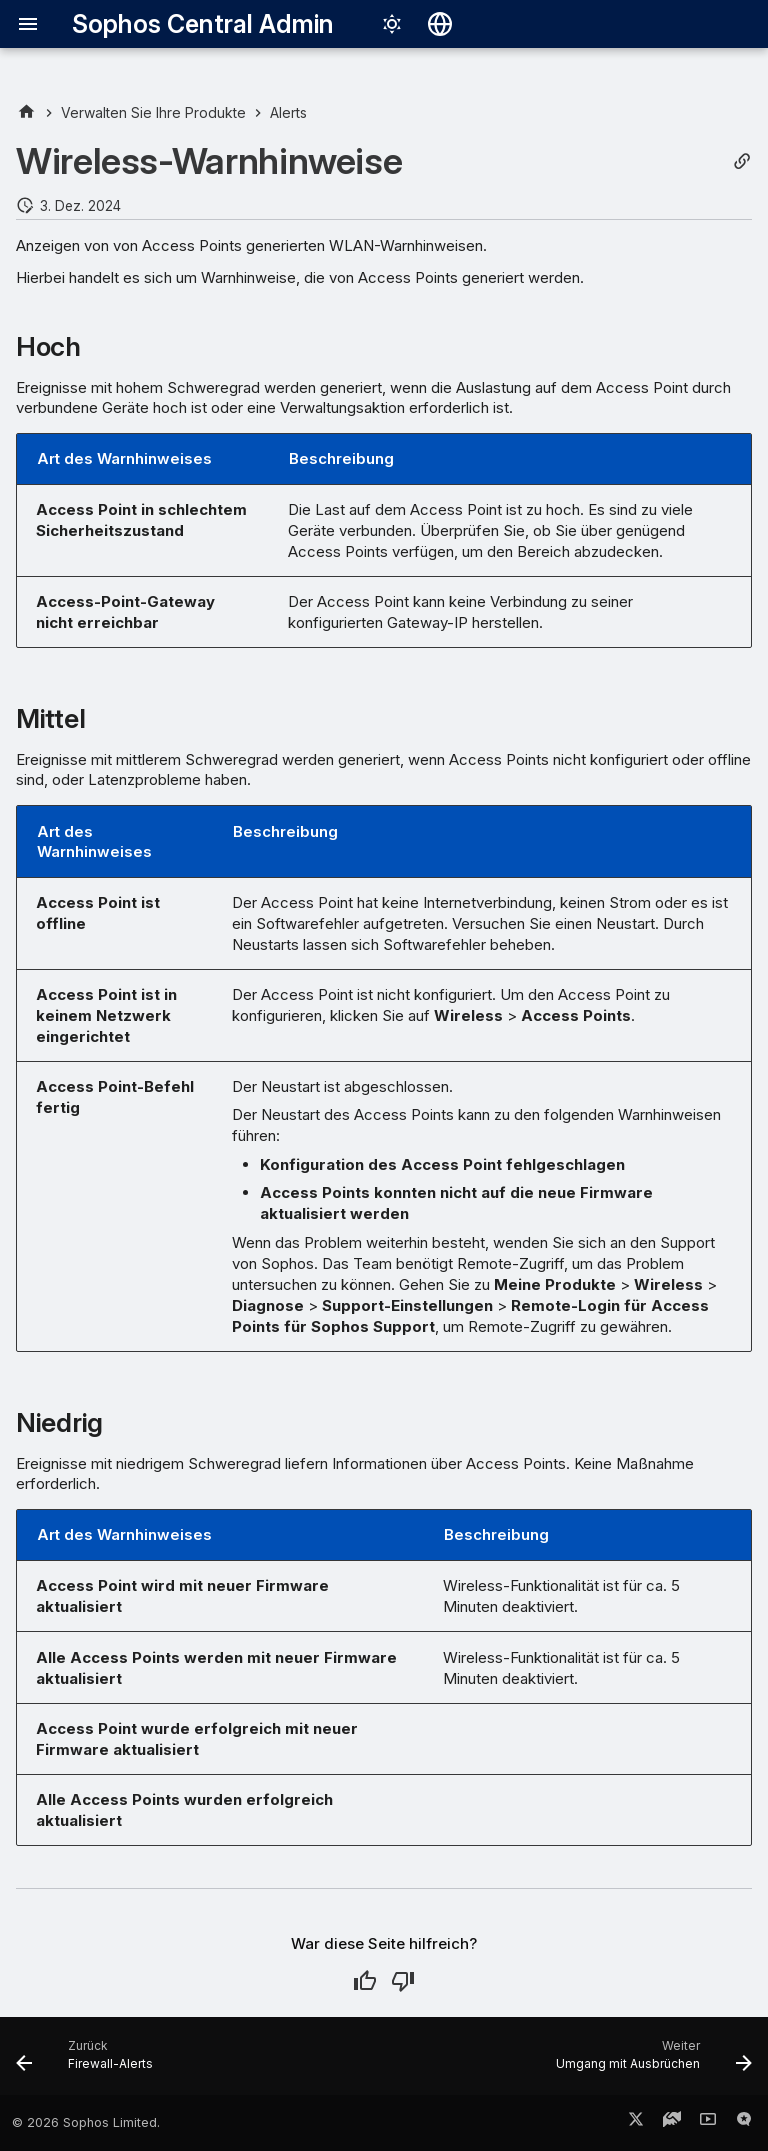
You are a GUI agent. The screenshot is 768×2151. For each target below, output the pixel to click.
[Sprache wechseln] (440, 24)
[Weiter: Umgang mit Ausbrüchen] (650, 2062)
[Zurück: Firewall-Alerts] (88, 2062)
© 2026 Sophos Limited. (86, 2122)
